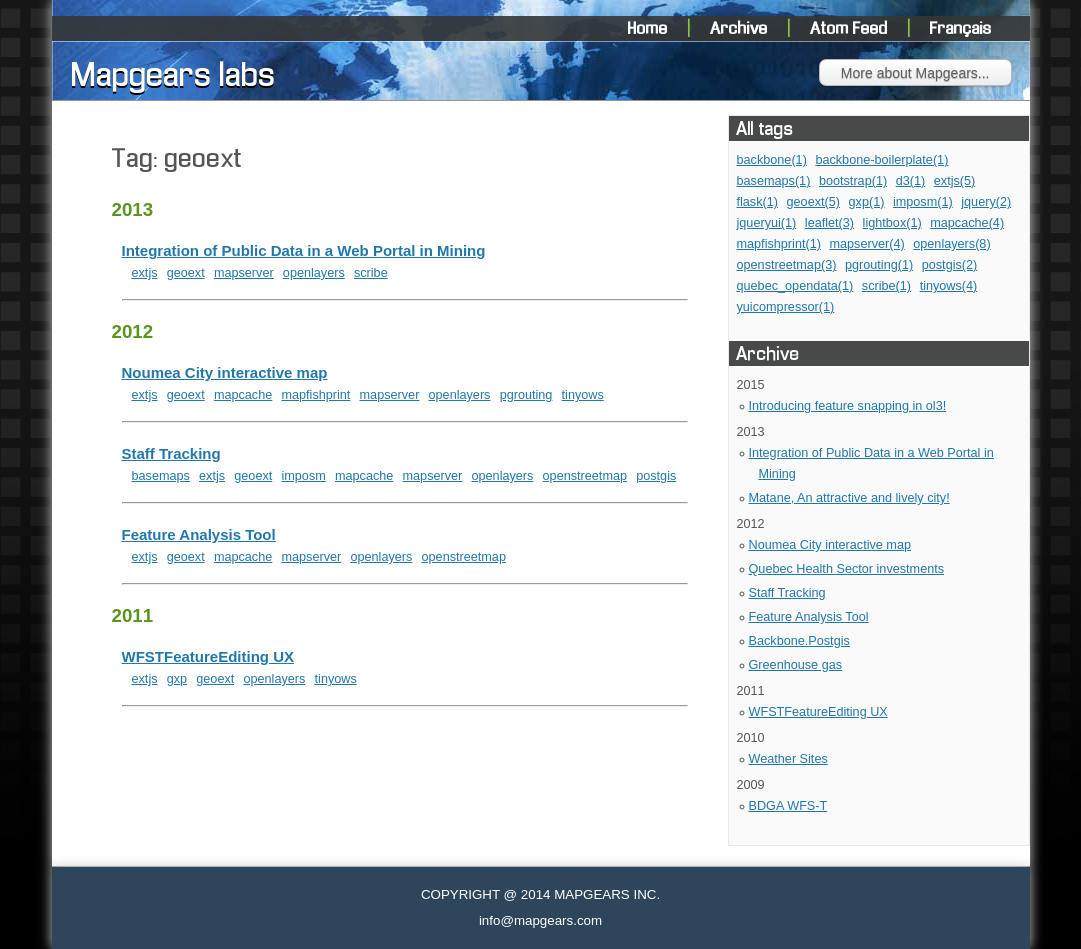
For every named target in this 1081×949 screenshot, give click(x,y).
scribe (371, 273)
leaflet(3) (829, 223)
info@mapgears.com (540, 920)
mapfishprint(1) (779, 244)
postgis (656, 476)
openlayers (314, 273)
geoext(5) (813, 202)
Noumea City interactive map (830, 545)
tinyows (583, 395)
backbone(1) (772, 160)
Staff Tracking (787, 593)
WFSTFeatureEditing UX (818, 712)
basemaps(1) (774, 181)
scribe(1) (886, 286)
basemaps (161, 476)
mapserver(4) (866, 244)
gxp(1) (867, 202)
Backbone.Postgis (799, 641)
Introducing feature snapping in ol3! (848, 406)
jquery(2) (986, 202)
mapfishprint (315, 395)
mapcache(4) (967, 223)
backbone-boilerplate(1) (881, 160)
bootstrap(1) (853, 181)
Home (650, 29)
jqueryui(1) (767, 223)
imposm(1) (923, 202)
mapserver (244, 273)
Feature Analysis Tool (809, 617)
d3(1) (911, 181)
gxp (177, 679)
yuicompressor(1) (786, 307)
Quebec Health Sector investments (847, 569)
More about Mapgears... (915, 73)
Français (961, 29)
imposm (303, 476)
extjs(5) (955, 181)
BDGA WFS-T (788, 806)
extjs (145, 273)
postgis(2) (950, 265)
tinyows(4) (949, 286)
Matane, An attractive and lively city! (849, 498)
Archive (741, 29)
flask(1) (758, 202)
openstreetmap (585, 476)
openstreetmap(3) (787, 265)
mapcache (243, 395)
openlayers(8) (951, 244)
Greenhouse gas (796, 665)
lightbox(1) (892, 223)
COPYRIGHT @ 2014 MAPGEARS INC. (540, 894)
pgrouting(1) (879, 265)
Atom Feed (851, 29)
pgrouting (526, 395)
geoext (186, 273)
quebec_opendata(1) (795, 286)
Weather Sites (788, 759)
